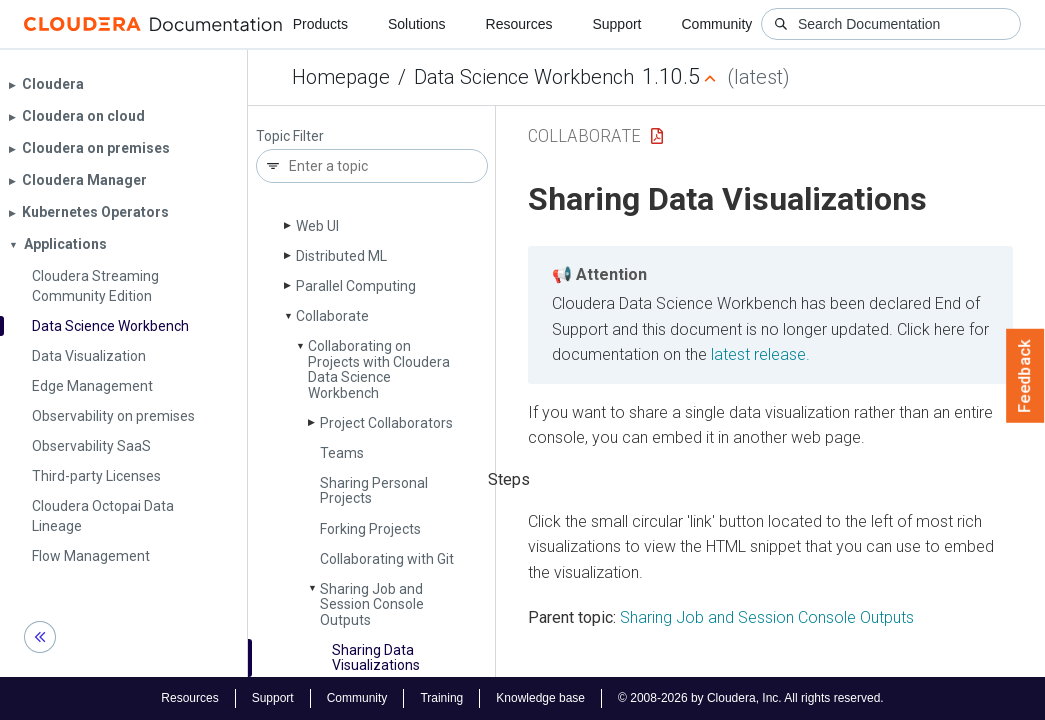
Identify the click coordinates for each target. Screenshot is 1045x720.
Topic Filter (290, 136)
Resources (519, 24)
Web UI (317, 226)
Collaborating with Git (387, 559)
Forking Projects (370, 529)
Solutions (417, 24)
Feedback (1025, 376)
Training (441, 698)
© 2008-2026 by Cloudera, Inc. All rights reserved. (751, 698)
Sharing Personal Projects (374, 490)
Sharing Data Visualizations (376, 657)
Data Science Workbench (524, 77)
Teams (342, 453)
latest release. (760, 354)
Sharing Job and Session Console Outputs (372, 604)
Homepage (341, 77)
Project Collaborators (386, 423)
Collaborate (332, 316)
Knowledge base (540, 698)
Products (320, 24)
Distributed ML (341, 256)
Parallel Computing (356, 286)
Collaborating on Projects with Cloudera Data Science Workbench (379, 369)
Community (717, 24)
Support (616, 24)
